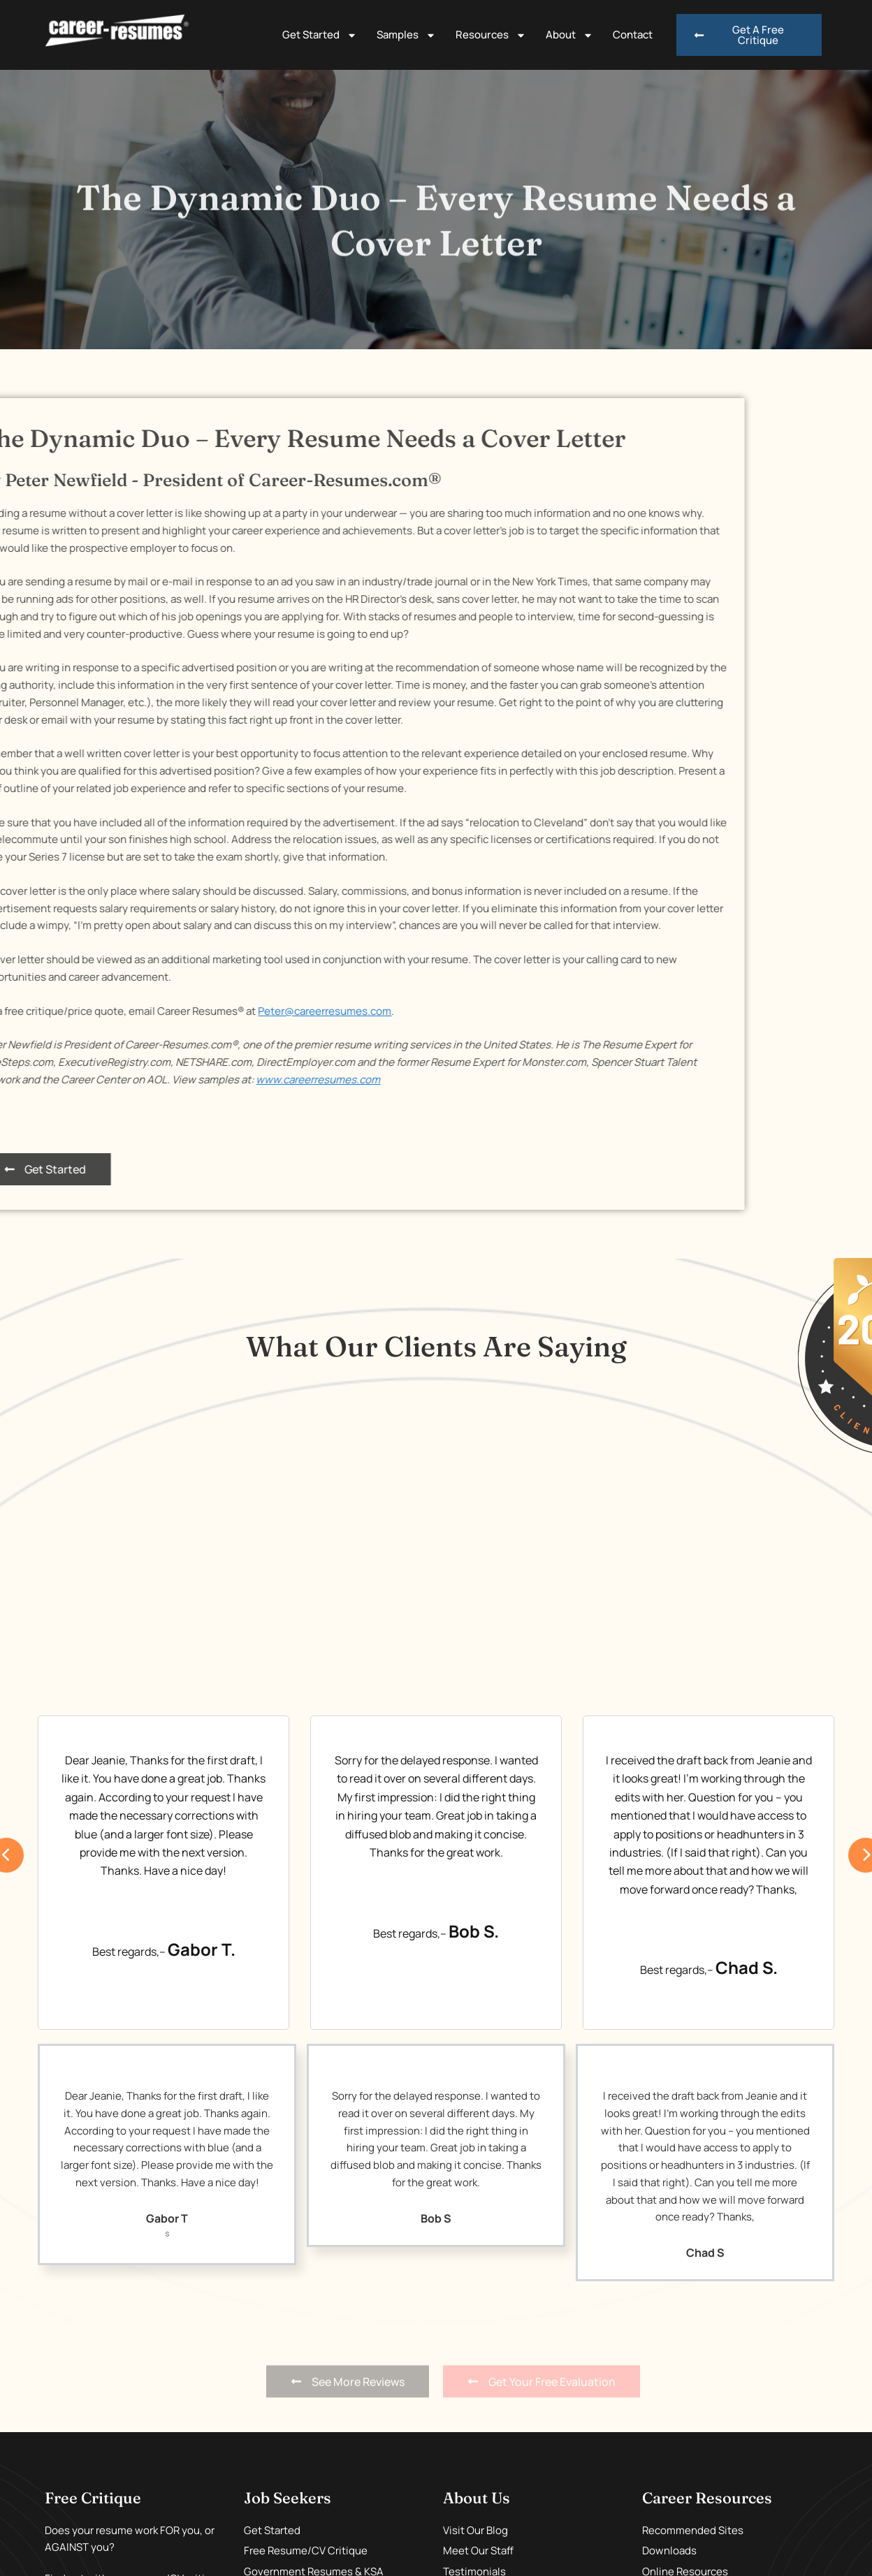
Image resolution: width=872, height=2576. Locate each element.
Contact (633, 34)
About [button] (569, 35)
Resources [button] (491, 35)
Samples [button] (406, 35)
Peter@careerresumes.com (135, 1011)
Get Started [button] (319, 35)
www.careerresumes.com (128, 1079)
